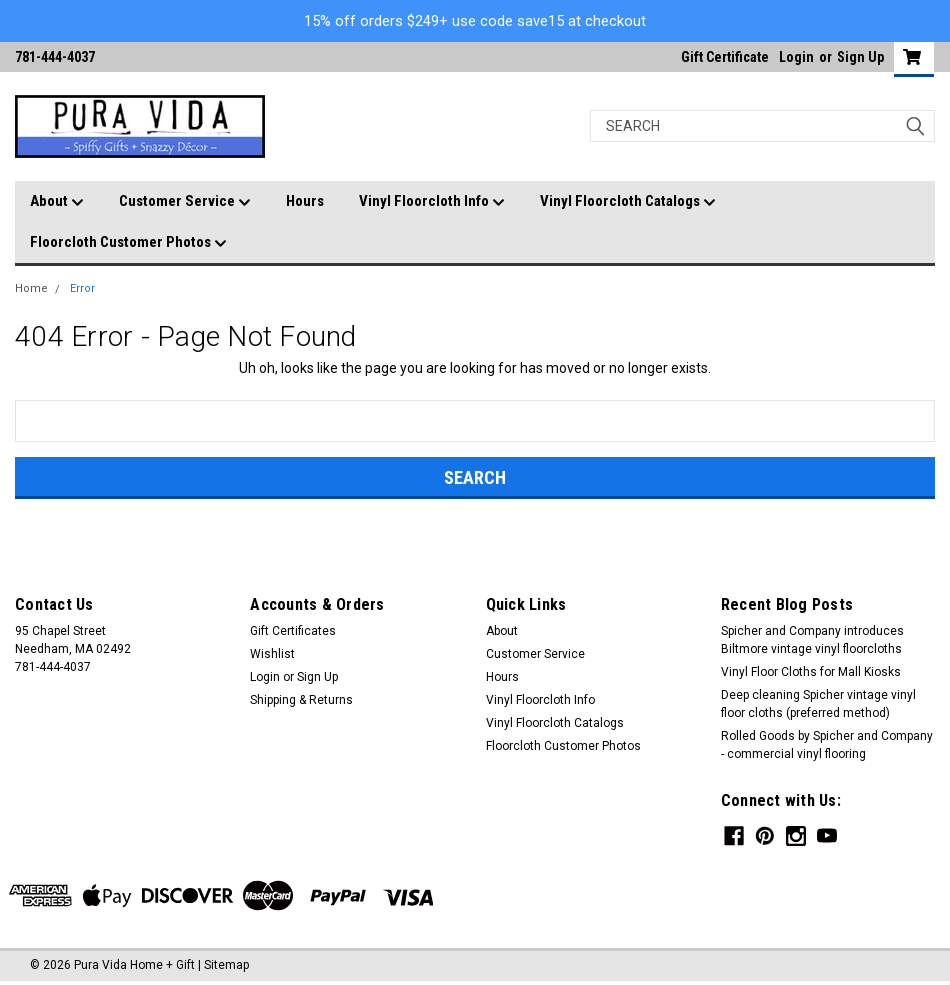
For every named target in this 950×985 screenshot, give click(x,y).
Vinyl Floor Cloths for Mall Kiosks (811, 672)
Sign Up (860, 57)
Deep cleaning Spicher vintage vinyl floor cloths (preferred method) (818, 704)
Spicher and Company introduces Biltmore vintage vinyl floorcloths (812, 640)
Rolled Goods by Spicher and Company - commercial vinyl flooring (827, 745)
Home (31, 288)
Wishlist (272, 654)
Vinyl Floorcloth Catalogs (628, 202)
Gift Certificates (293, 631)
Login (796, 57)
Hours (305, 201)
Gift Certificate (725, 57)
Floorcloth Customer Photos (128, 243)
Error (82, 288)
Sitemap (226, 965)
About (57, 202)
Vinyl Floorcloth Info (432, 202)
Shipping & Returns (301, 700)
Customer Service (185, 202)
